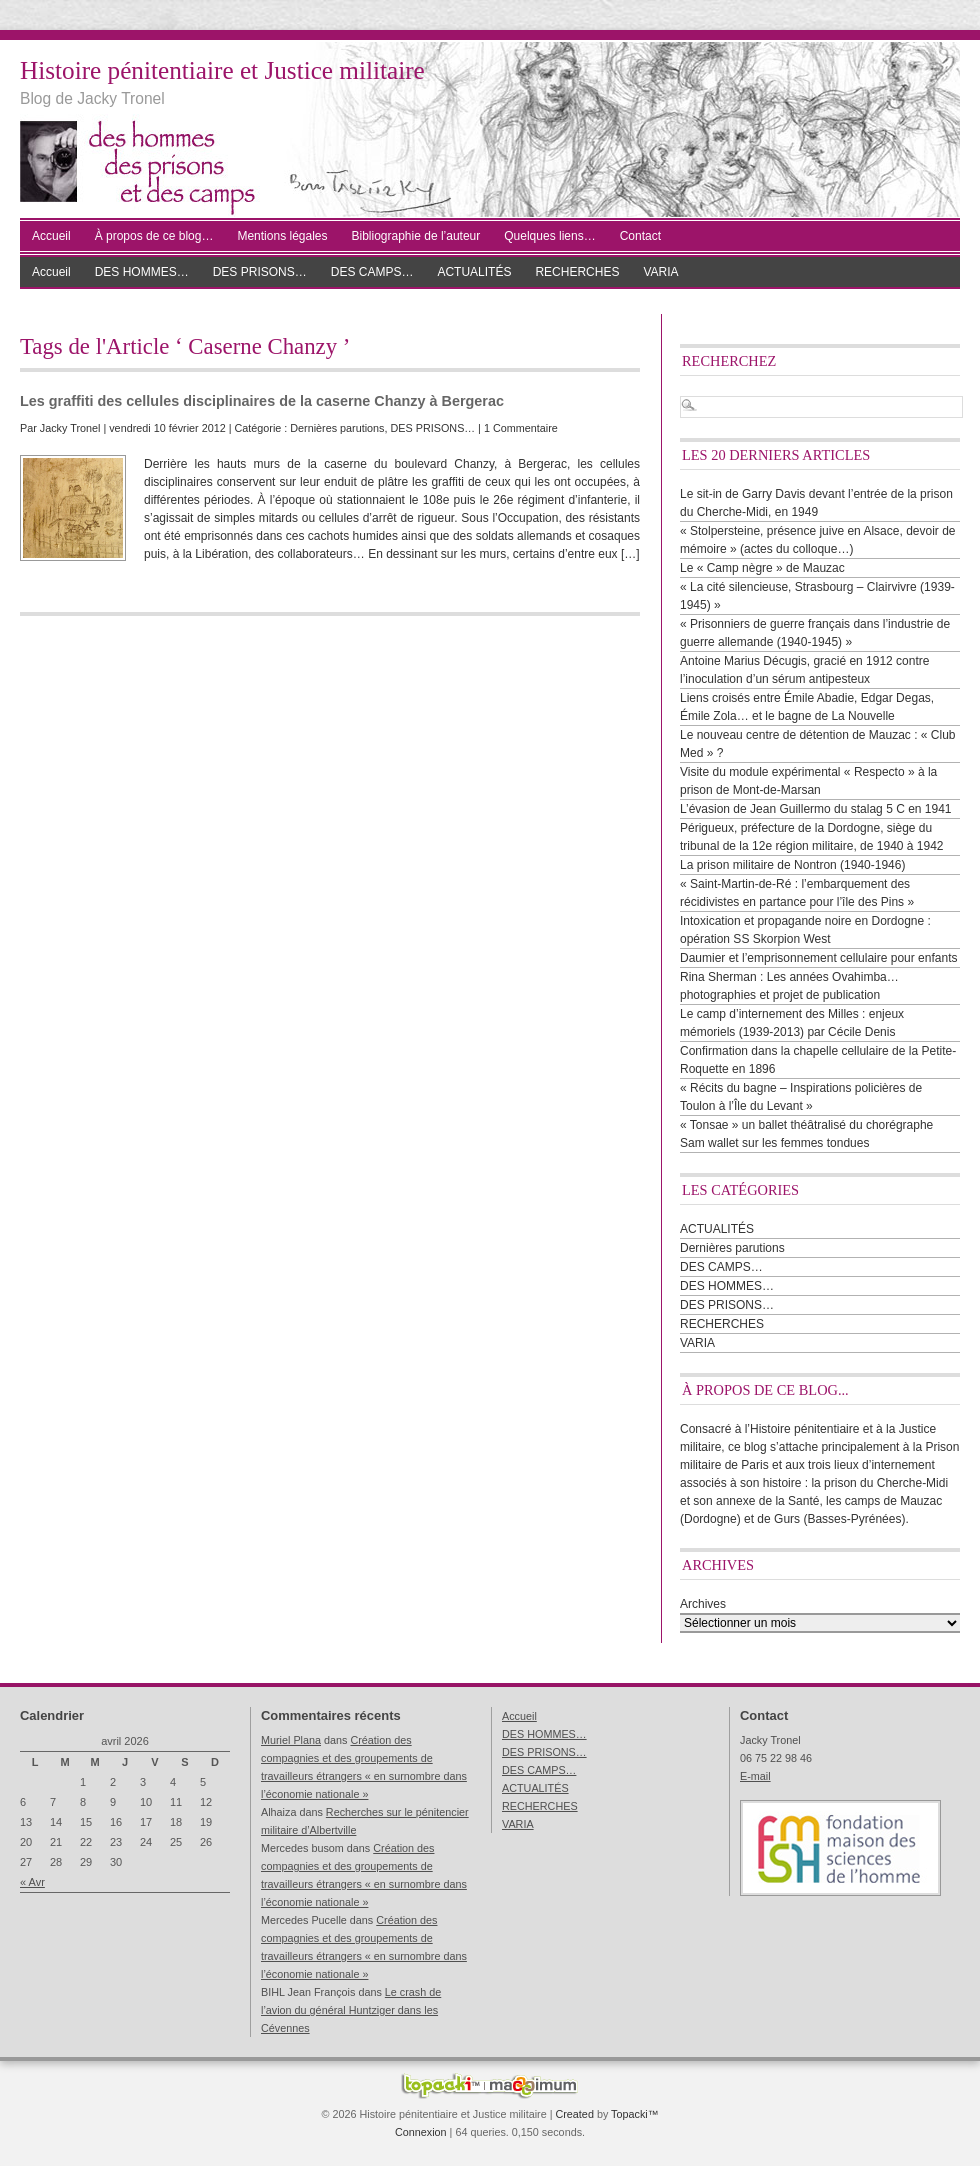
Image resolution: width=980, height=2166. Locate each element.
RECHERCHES (577, 272)
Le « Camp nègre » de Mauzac (762, 568)
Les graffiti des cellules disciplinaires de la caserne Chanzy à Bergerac (262, 401)
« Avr (32, 1882)
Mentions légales (282, 236)
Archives (703, 1604)
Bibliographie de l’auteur (416, 236)
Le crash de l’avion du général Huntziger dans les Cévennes (351, 2010)
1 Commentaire (521, 428)
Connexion (421, 2132)
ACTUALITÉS (474, 272)
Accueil (51, 236)
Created (574, 2114)
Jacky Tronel (70, 428)
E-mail (755, 1776)
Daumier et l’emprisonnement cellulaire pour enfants (818, 958)
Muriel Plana (291, 1740)
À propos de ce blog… (154, 236)
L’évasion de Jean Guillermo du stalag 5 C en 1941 (816, 809)
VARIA (660, 272)
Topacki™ (634, 2114)
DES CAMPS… (372, 272)
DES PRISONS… (260, 272)
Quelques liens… (549, 236)
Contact (640, 236)
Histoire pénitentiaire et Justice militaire (222, 70)
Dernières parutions (337, 428)
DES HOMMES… (142, 272)
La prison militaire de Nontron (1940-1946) (792, 865)
